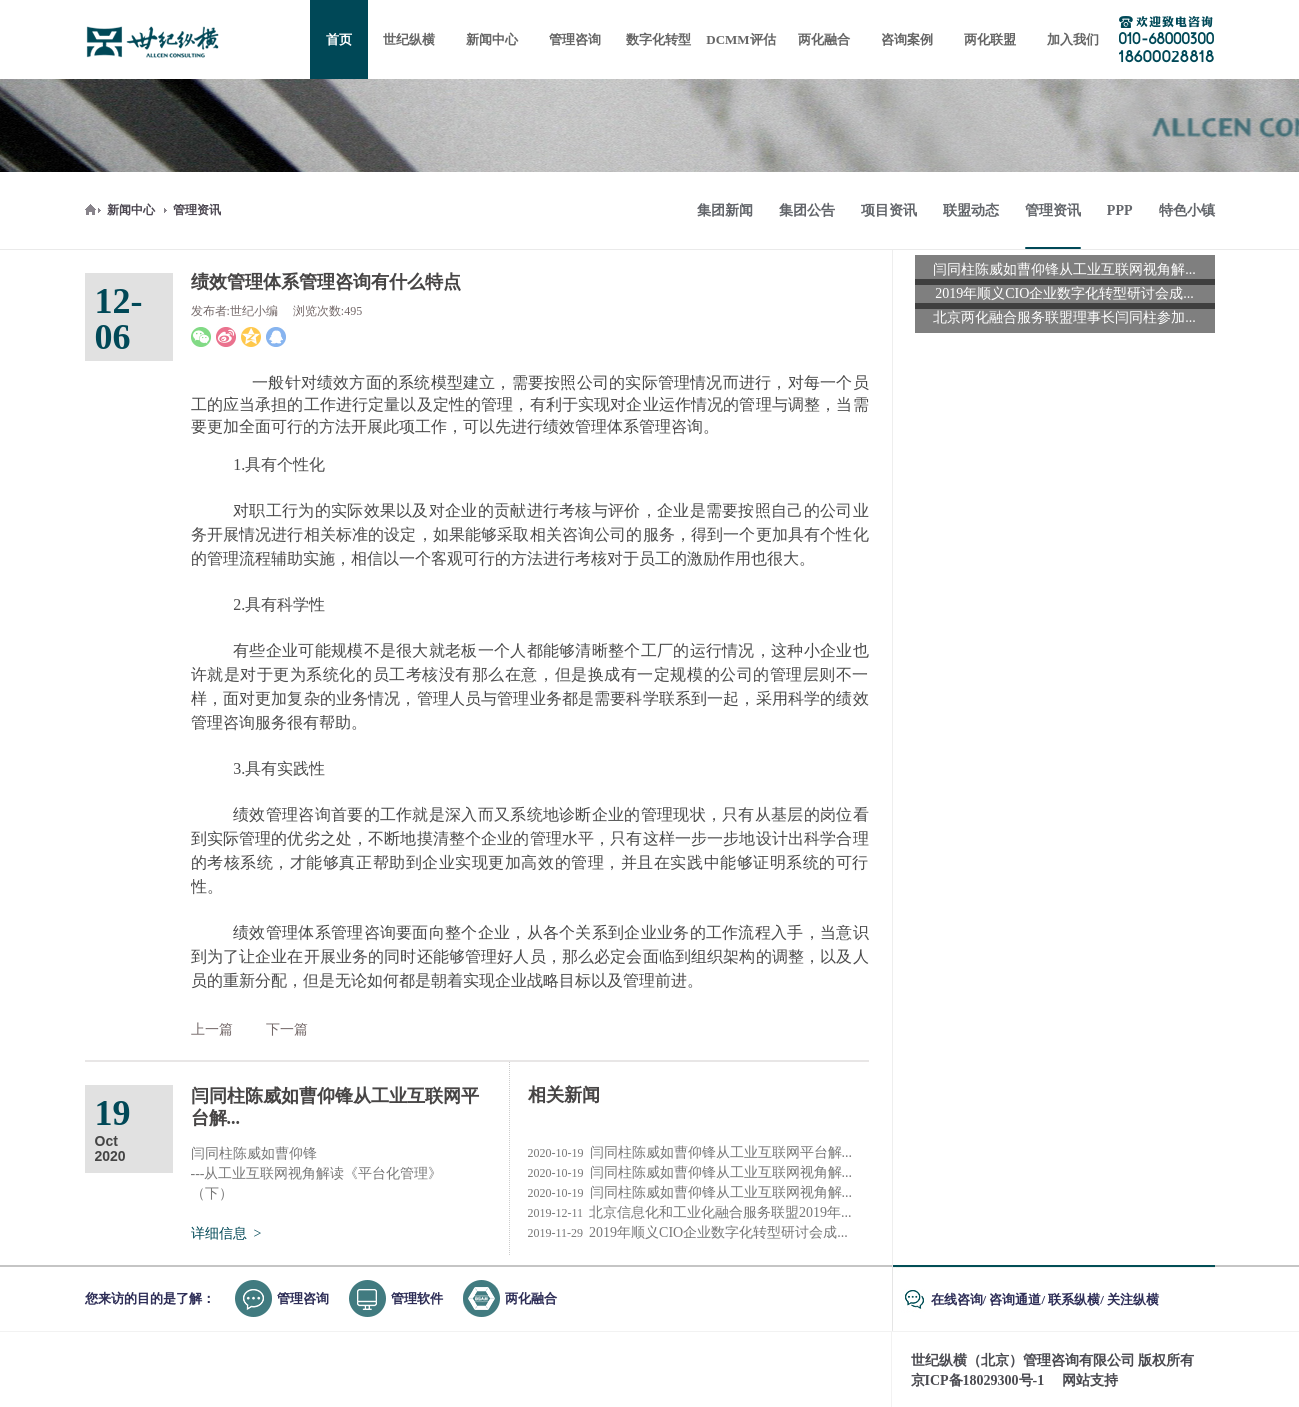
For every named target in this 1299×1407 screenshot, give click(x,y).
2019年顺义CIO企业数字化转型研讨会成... (688, 1233)
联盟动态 (971, 210)
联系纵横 (1074, 1299)
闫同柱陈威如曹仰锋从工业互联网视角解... (690, 1173)
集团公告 (807, 210)
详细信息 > (226, 1233)
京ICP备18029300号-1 (978, 1380)
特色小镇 (1187, 210)
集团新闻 (725, 210)
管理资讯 (197, 210)
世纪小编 (254, 311)
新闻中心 (131, 210)
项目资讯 (889, 210)
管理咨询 (303, 1298)
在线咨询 (957, 1299)
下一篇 (287, 1029)
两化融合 (531, 1298)
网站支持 (1090, 1380)
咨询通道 (1015, 1299)
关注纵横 (1133, 1299)
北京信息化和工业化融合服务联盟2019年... (690, 1213)
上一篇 (212, 1029)
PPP (1120, 210)
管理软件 (417, 1298)
